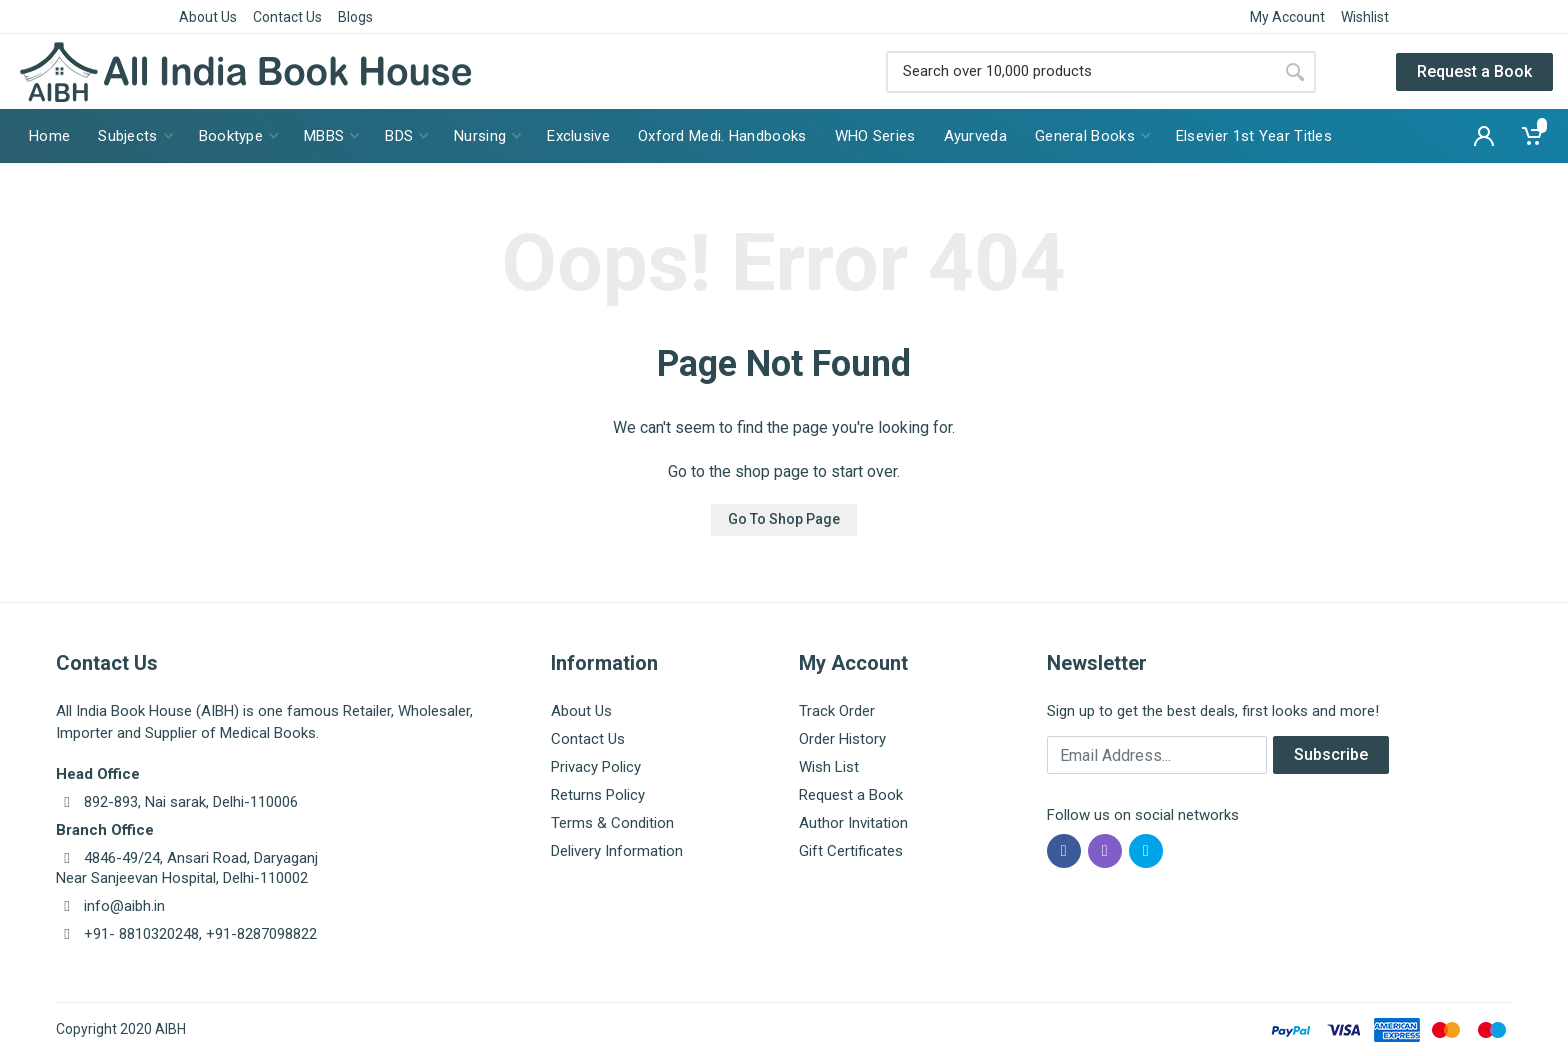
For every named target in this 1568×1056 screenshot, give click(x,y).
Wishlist (1365, 17)
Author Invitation (853, 823)
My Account (1287, 17)
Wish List (829, 767)
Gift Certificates (851, 851)
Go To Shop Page (784, 519)
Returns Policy (598, 795)
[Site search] (1080, 72)
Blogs (355, 17)
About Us (208, 17)
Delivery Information (617, 851)
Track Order (837, 711)
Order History (842, 739)
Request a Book (1474, 71)
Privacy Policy (596, 767)
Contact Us (287, 17)
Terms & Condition (612, 823)
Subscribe (1331, 754)
